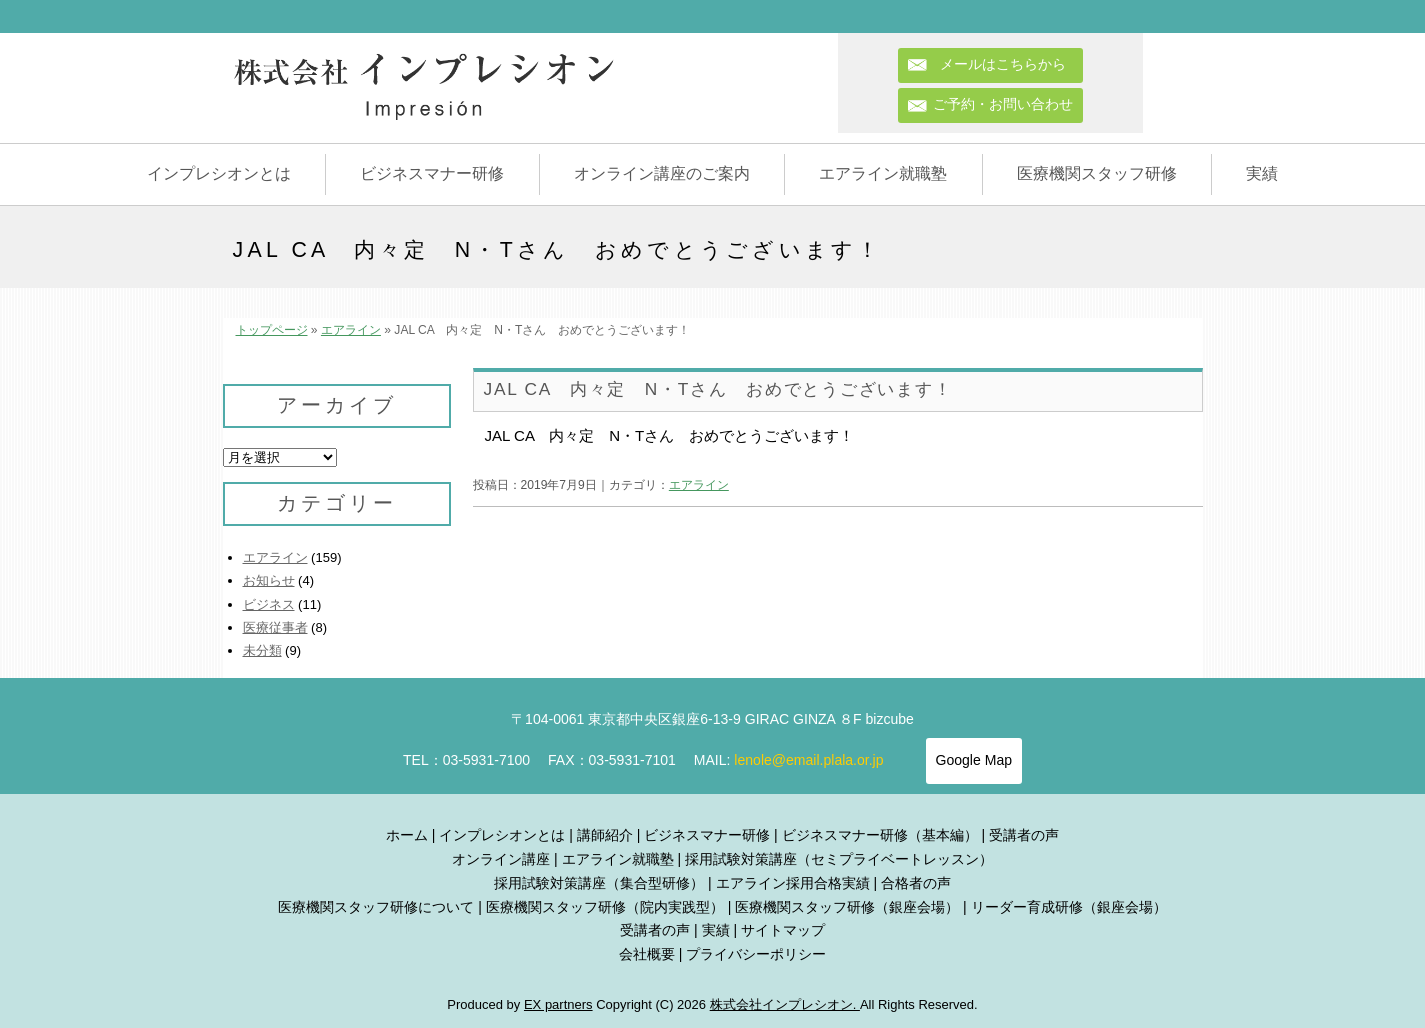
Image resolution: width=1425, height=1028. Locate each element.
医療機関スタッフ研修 (1097, 173)
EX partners (558, 1004)
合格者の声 (916, 883)
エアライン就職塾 (883, 173)
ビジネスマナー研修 (432, 173)
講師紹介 (605, 835)
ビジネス (269, 604)
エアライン (351, 330)
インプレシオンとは (219, 173)
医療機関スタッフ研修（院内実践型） (605, 907)
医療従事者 (275, 627)
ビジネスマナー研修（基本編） (880, 835)
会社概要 (647, 954)
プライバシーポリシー (756, 954)
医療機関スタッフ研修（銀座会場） (847, 907)
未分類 (262, 650)
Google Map (974, 760)
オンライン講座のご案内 (662, 173)
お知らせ (269, 580)
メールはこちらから (1010, 64)
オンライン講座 (501, 859)
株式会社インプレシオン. (785, 1004)
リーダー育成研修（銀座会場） (1069, 907)
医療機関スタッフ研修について (376, 907)
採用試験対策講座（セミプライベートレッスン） (839, 859)
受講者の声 (1024, 835)
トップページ (272, 330)
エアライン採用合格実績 (793, 883)
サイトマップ (783, 930)
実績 (1262, 173)
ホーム (407, 835)
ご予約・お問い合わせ (1003, 104)
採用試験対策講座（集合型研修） (599, 883)
